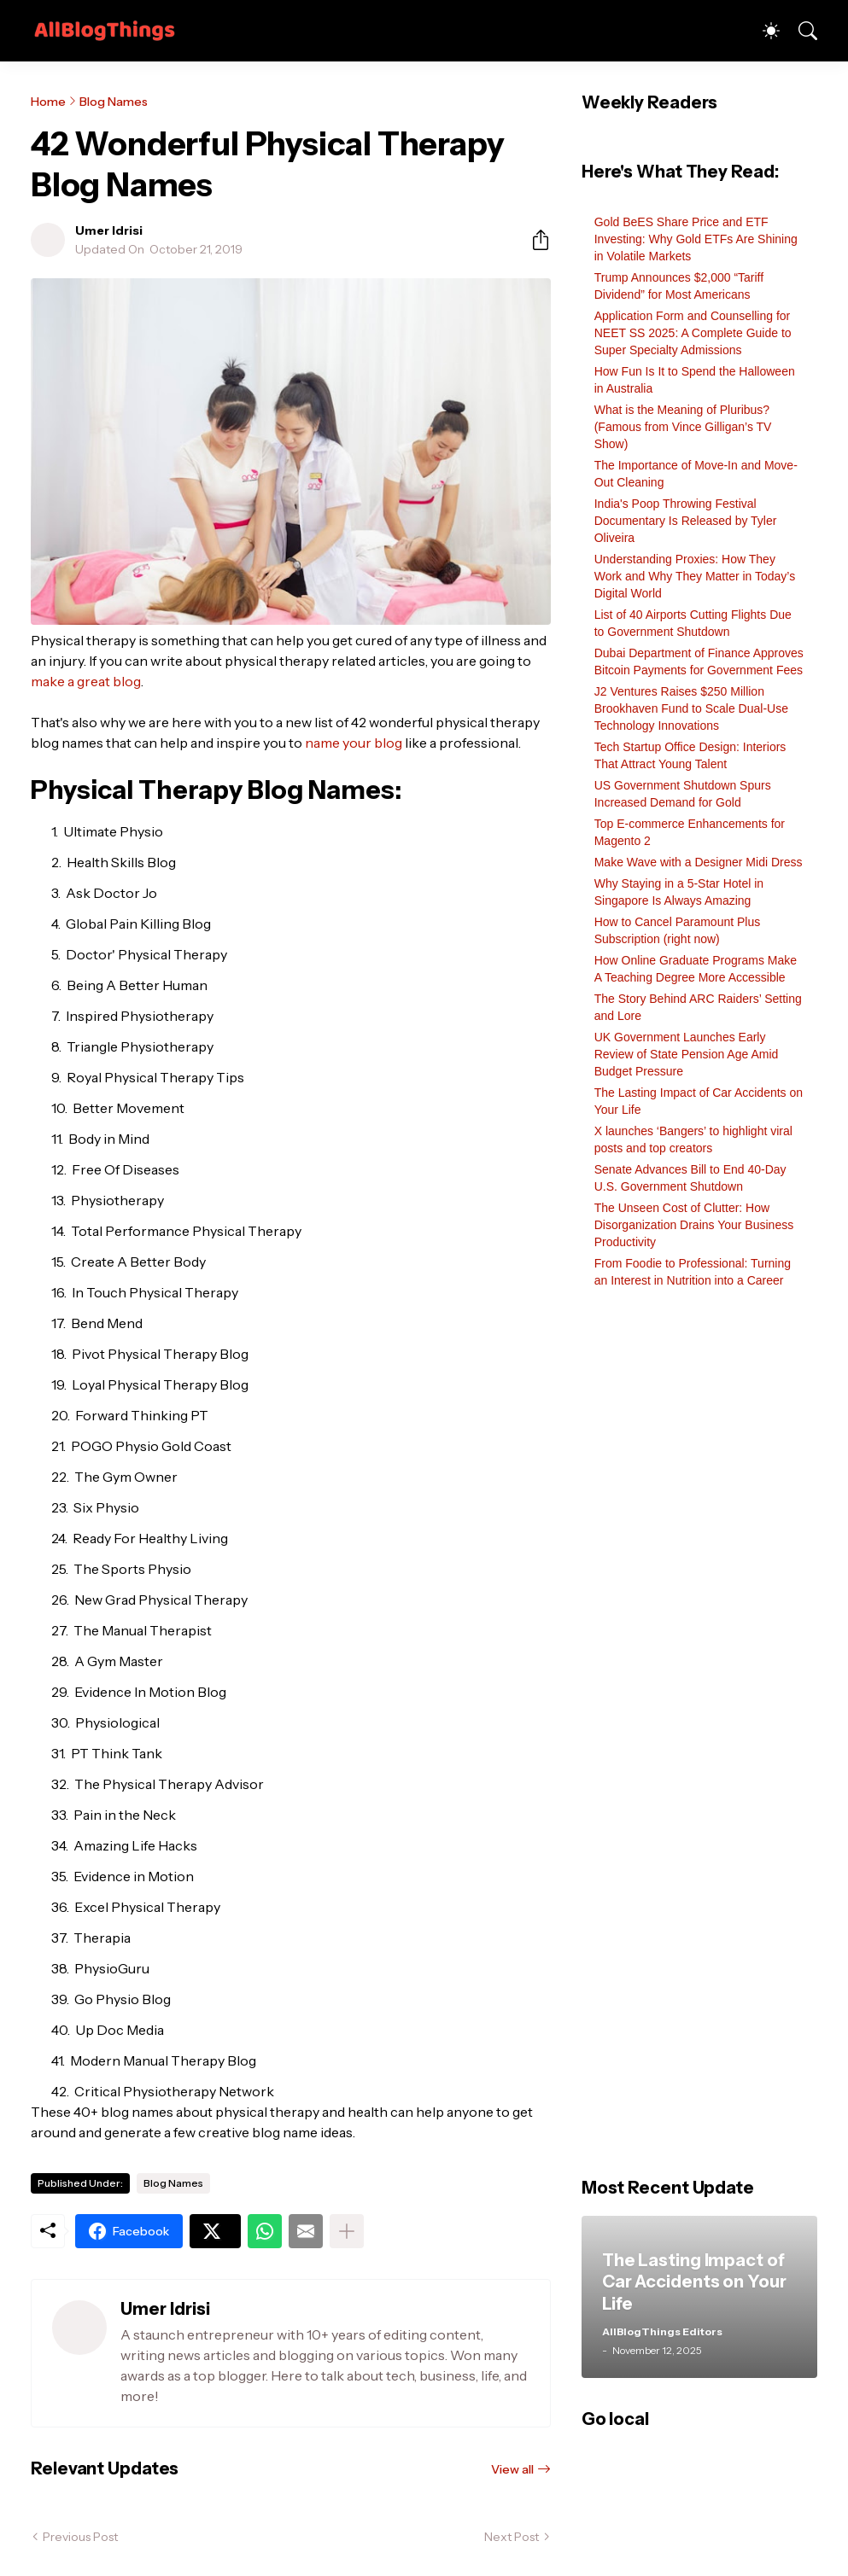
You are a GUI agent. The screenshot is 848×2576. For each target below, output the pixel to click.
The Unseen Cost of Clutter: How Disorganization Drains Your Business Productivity (693, 1225)
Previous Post (80, 2536)
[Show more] (347, 2231)
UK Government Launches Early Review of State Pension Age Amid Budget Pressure (686, 1054)
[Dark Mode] (763, 31)
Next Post (511, 2536)
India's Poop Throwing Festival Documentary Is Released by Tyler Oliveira (685, 521)
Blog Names (113, 101)
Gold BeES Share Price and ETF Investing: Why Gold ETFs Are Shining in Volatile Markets (696, 239)
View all (512, 2469)
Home (48, 101)
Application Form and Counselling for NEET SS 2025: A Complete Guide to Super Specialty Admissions (693, 333)
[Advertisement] (699, 1742)
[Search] (800, 31)
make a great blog (86, 681)
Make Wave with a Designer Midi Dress (698, 862)
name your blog (353, 742)
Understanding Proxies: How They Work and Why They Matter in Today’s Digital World (695, 576)
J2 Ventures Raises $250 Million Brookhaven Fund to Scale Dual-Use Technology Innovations (691, 708)
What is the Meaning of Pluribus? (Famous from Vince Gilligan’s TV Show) (683, 427)
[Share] (534, 240)
